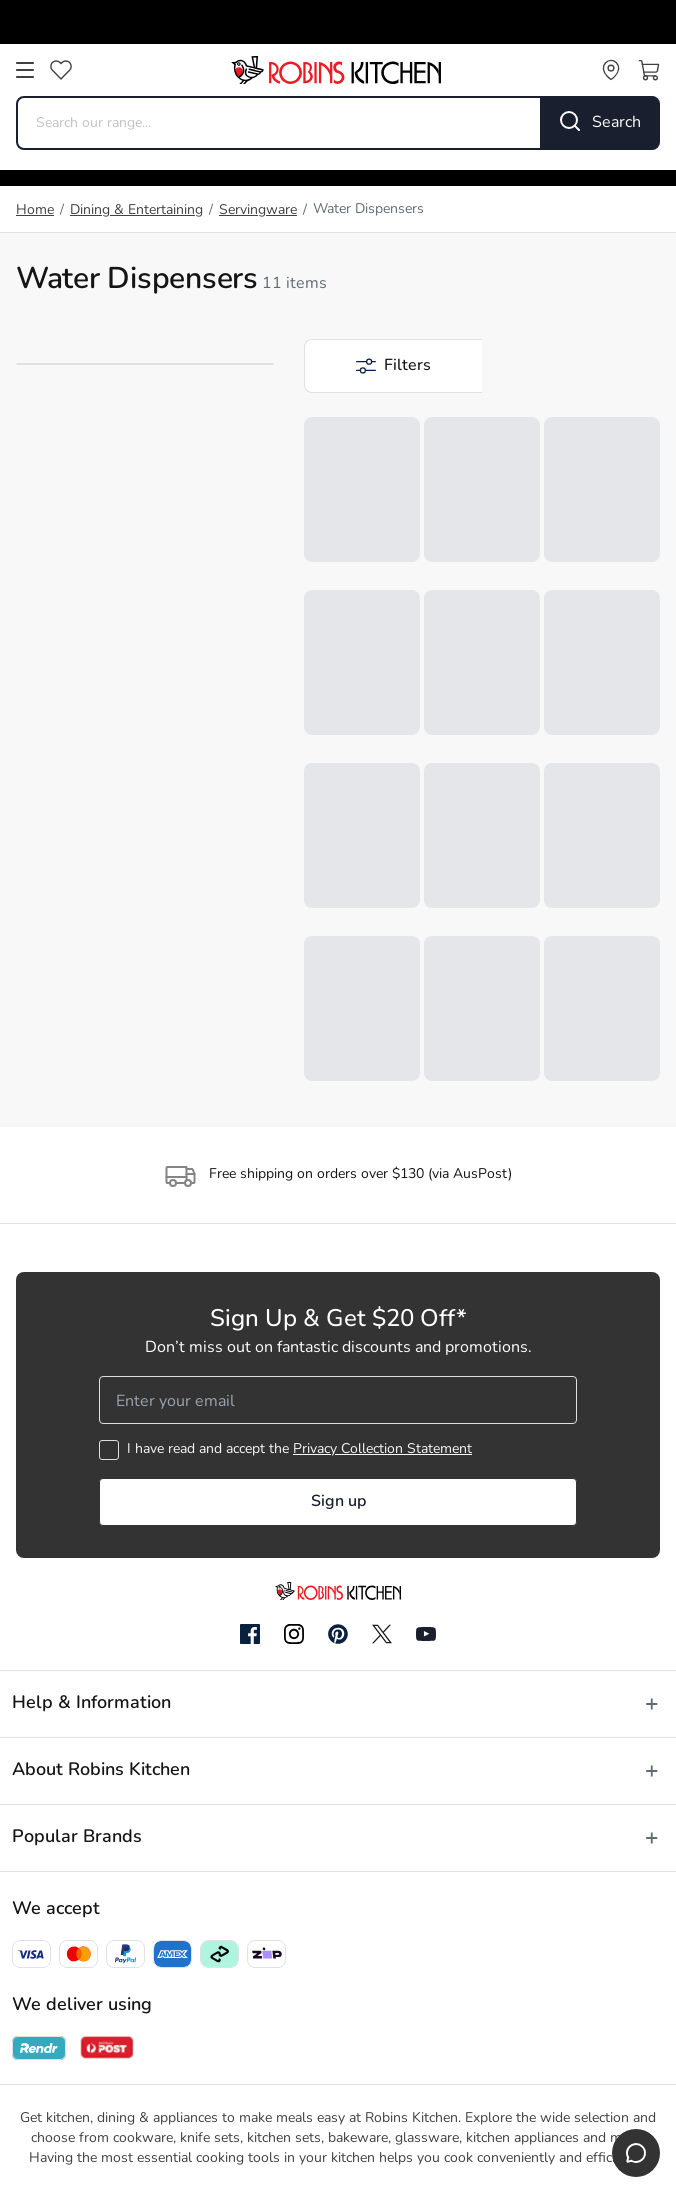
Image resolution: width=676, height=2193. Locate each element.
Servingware (258, 210)
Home (35, 210)
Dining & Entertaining (136, 210)
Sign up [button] (338, 1502)
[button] (393, 366)
